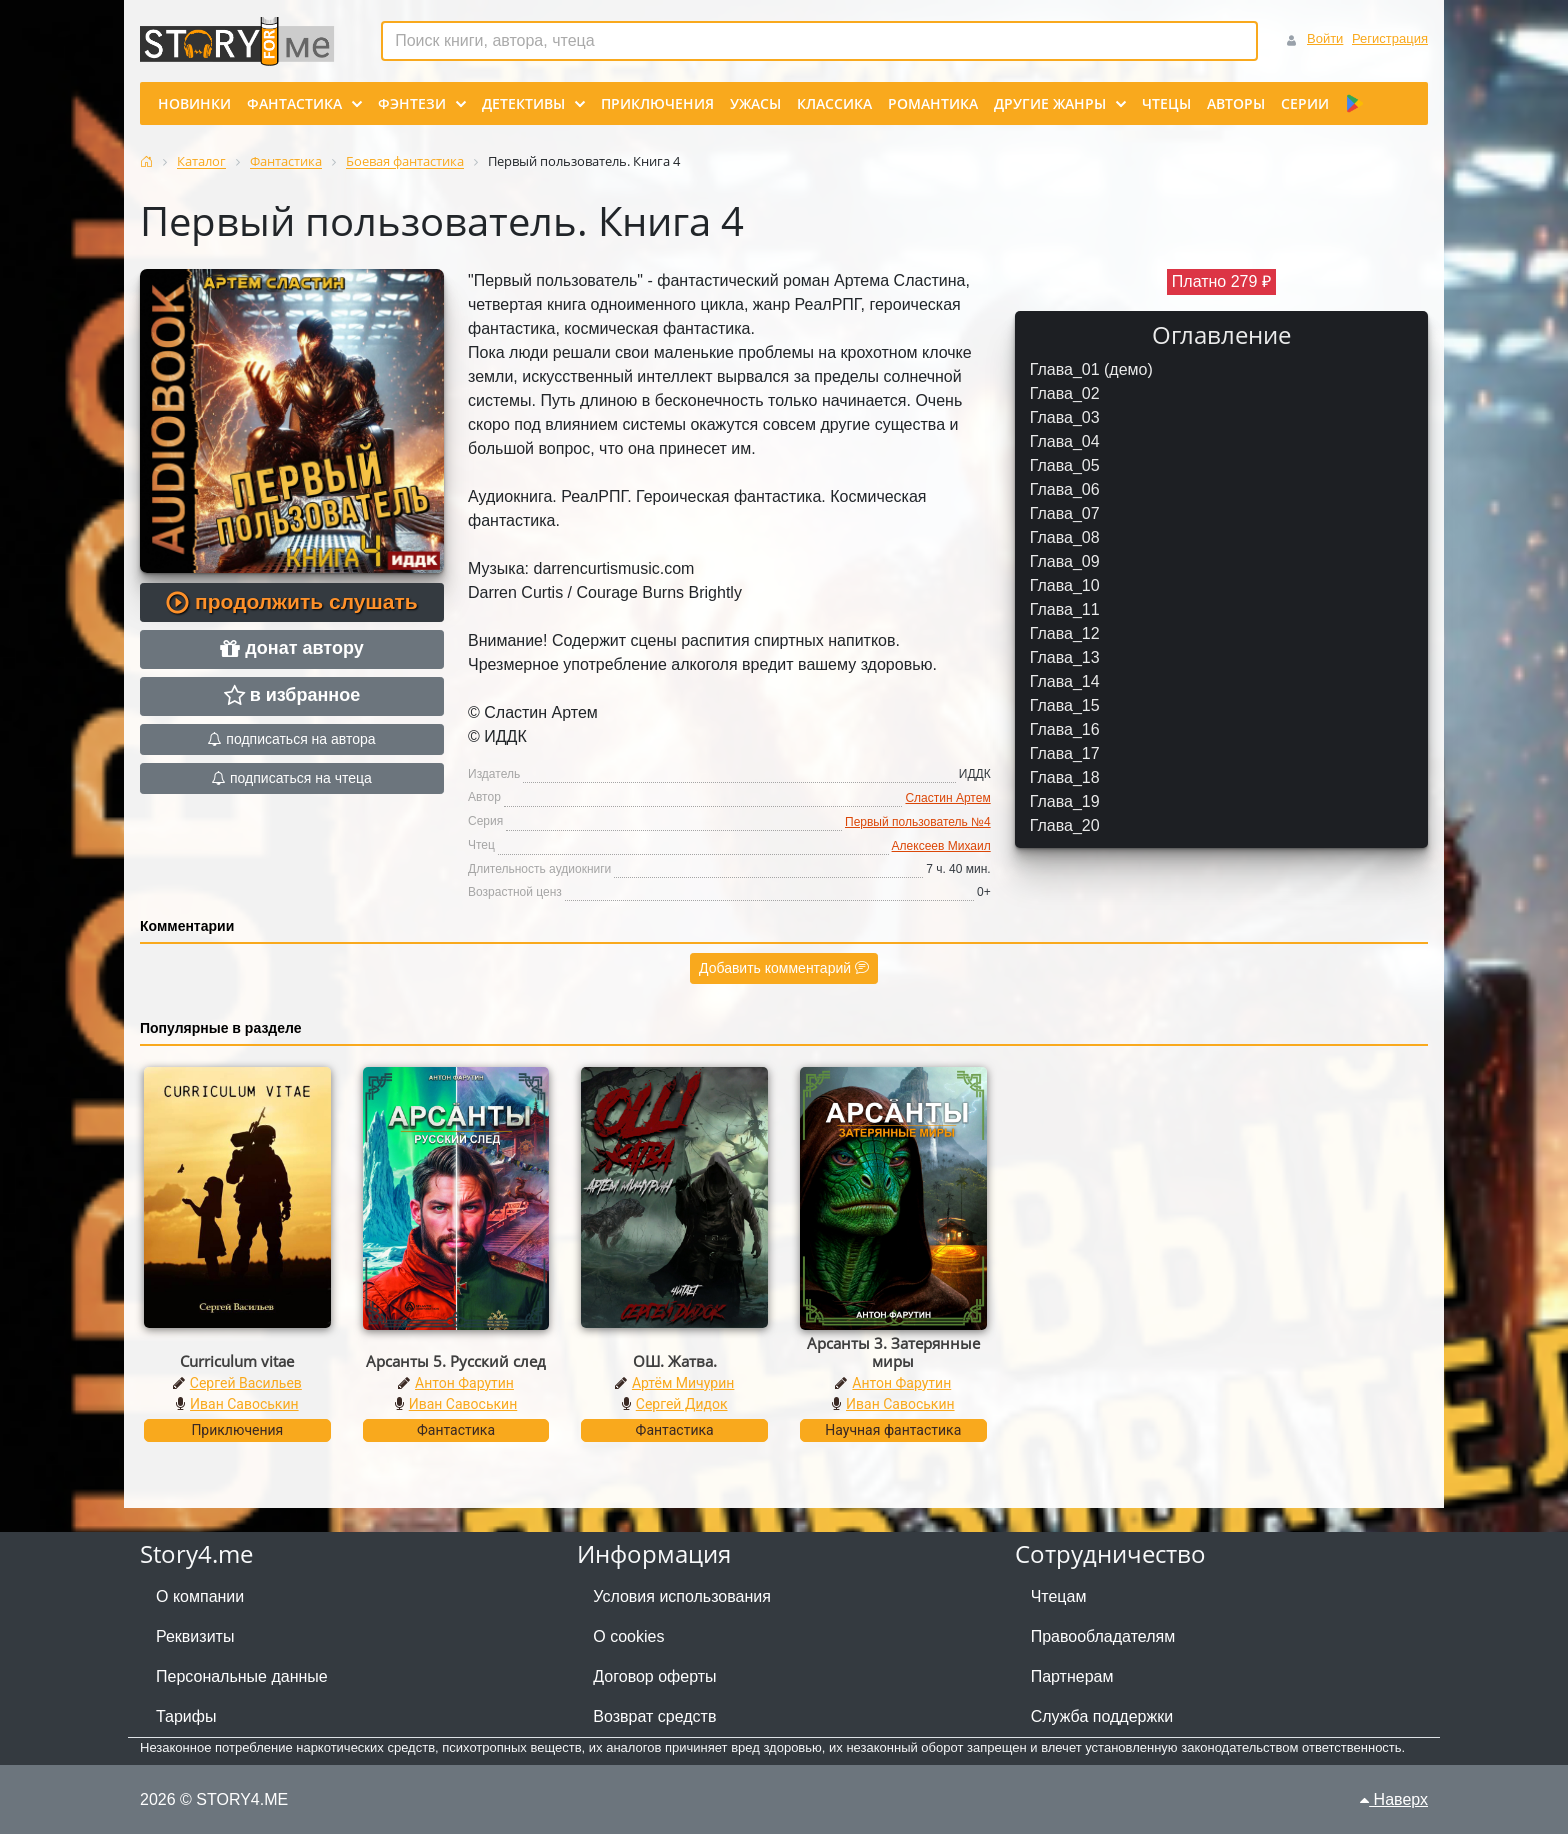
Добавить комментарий (784, 968)
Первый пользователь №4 (918, 822)
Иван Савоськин (244, 1404)
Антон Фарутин (464, 1383)
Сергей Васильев (246, 1383)
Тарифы (186, 1716)
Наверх (1394, 1799)
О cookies (628, 1636)
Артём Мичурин (683, 1383)
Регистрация (1390, 38)
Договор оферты (654, 1676)
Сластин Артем (947, 798)
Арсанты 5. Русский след (456, 1361)
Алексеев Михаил (941, 846)
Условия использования (682, 1596)
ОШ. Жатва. (675, 1361)
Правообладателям (1103, 1636)
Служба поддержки (1102, 1716)
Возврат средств (654, 1716)
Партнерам (1072, 1676)
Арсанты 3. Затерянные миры (893, 1352)
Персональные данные (242, 1676)
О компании (200, 1596)
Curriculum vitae (237, 1361)
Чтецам (1059, 1596)
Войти (1325, 38)
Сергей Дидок (682, 1404)
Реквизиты (195, 1636)
